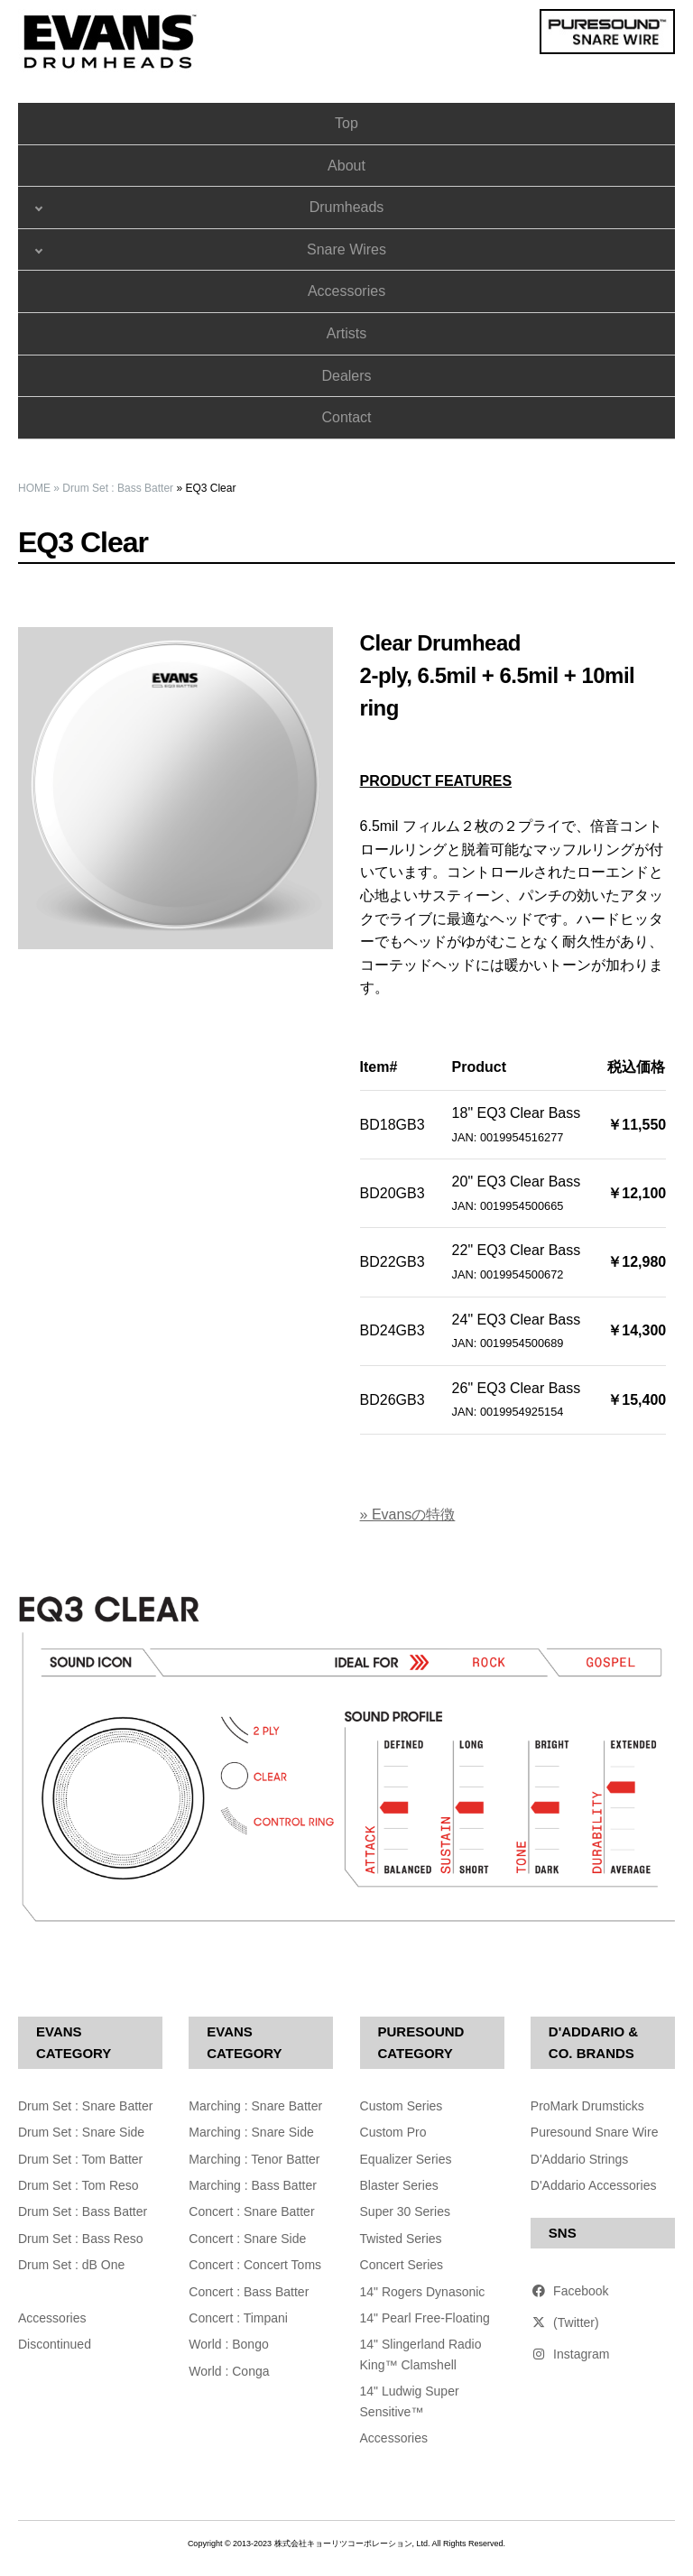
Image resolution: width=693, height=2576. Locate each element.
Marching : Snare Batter (255, 2106)
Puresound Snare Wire (595, 2132)
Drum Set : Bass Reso (80, 2238)
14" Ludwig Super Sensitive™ (409, 2401)
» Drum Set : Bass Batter (113, 488)
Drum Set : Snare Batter (85, 2106)
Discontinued (54, 2344)
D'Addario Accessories (594, 2185)
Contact (346, 417)
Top (346, 123)
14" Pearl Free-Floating (425, 2318)
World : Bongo (228, 2344)
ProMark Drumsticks (587, 2106)
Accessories (346, 291)
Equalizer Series (406, 2159)
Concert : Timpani (238, 2318)
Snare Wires (346, 249)
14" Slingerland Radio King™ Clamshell (421, 2354)
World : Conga (229, 2371)
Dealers (346, 375)
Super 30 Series (405, 2211)
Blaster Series (399, 2185)
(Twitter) (565, 2322)
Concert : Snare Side (247, 2238)
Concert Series (402, 2264)
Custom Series (401, 2106)
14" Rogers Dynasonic (422, 2292)
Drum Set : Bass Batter (82, 2211)
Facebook (570, 2291)
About (346, 165)
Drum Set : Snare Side (81, 2132)
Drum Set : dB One (71, 2264)
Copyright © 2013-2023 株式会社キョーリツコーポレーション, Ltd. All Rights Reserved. (346, 2543)
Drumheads (347, 207)
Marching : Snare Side (251, 2132)
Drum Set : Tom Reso (78, 2185)
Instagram (570, 2354)
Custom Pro (393, 2132)
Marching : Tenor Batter (254, 2159)
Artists (346, 333)
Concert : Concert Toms (255, 2264)
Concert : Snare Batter (251, 2211)
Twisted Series (401, 2238)
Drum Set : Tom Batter (80, 2159)
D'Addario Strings (580, 2159)
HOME (34, 488)
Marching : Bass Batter (253, 2185)
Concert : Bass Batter (249, 2292)
